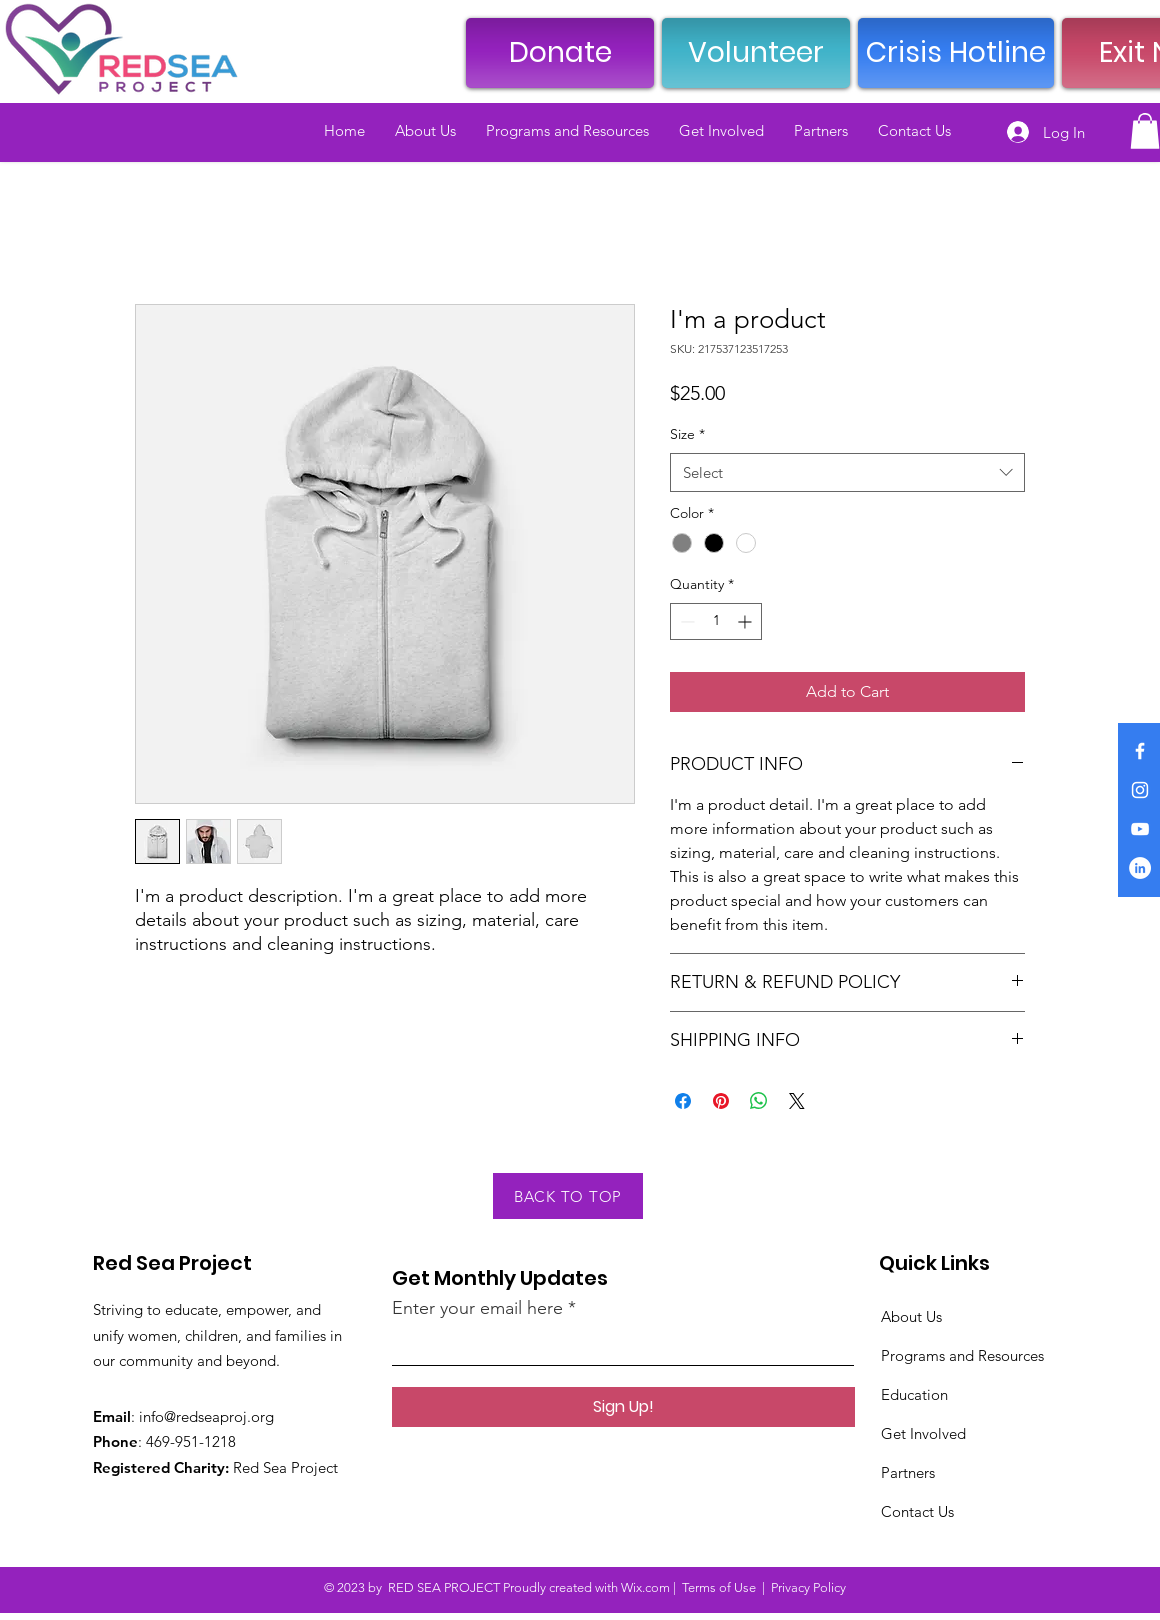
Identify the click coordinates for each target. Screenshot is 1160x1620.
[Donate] (560, 53)
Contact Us (917, 1511)
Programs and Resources (962, 1355)
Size (687, 434)
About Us (911, 1316)
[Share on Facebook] (683, 1101)
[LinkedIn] (1140, 868)
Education (914, 1394)
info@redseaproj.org (206, 1416)
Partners (908, 1472)
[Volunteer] (756, 53)
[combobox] (847, 472)
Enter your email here (477, 1308)
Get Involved (923, 1433)
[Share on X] (797, 1101)
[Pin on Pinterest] (721, 1101)
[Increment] (746, 621)
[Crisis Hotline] (956, 53)
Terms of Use (719, 1587)
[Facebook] (1140, 751)
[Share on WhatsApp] (759, 1101)
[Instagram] (1140, 790)
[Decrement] (685, 621)
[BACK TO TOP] (568, 1196)
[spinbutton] (716, 621)
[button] (1145, 131)
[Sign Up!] (623, 1407)
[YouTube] (1140, 829)
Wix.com (645, 1587)
